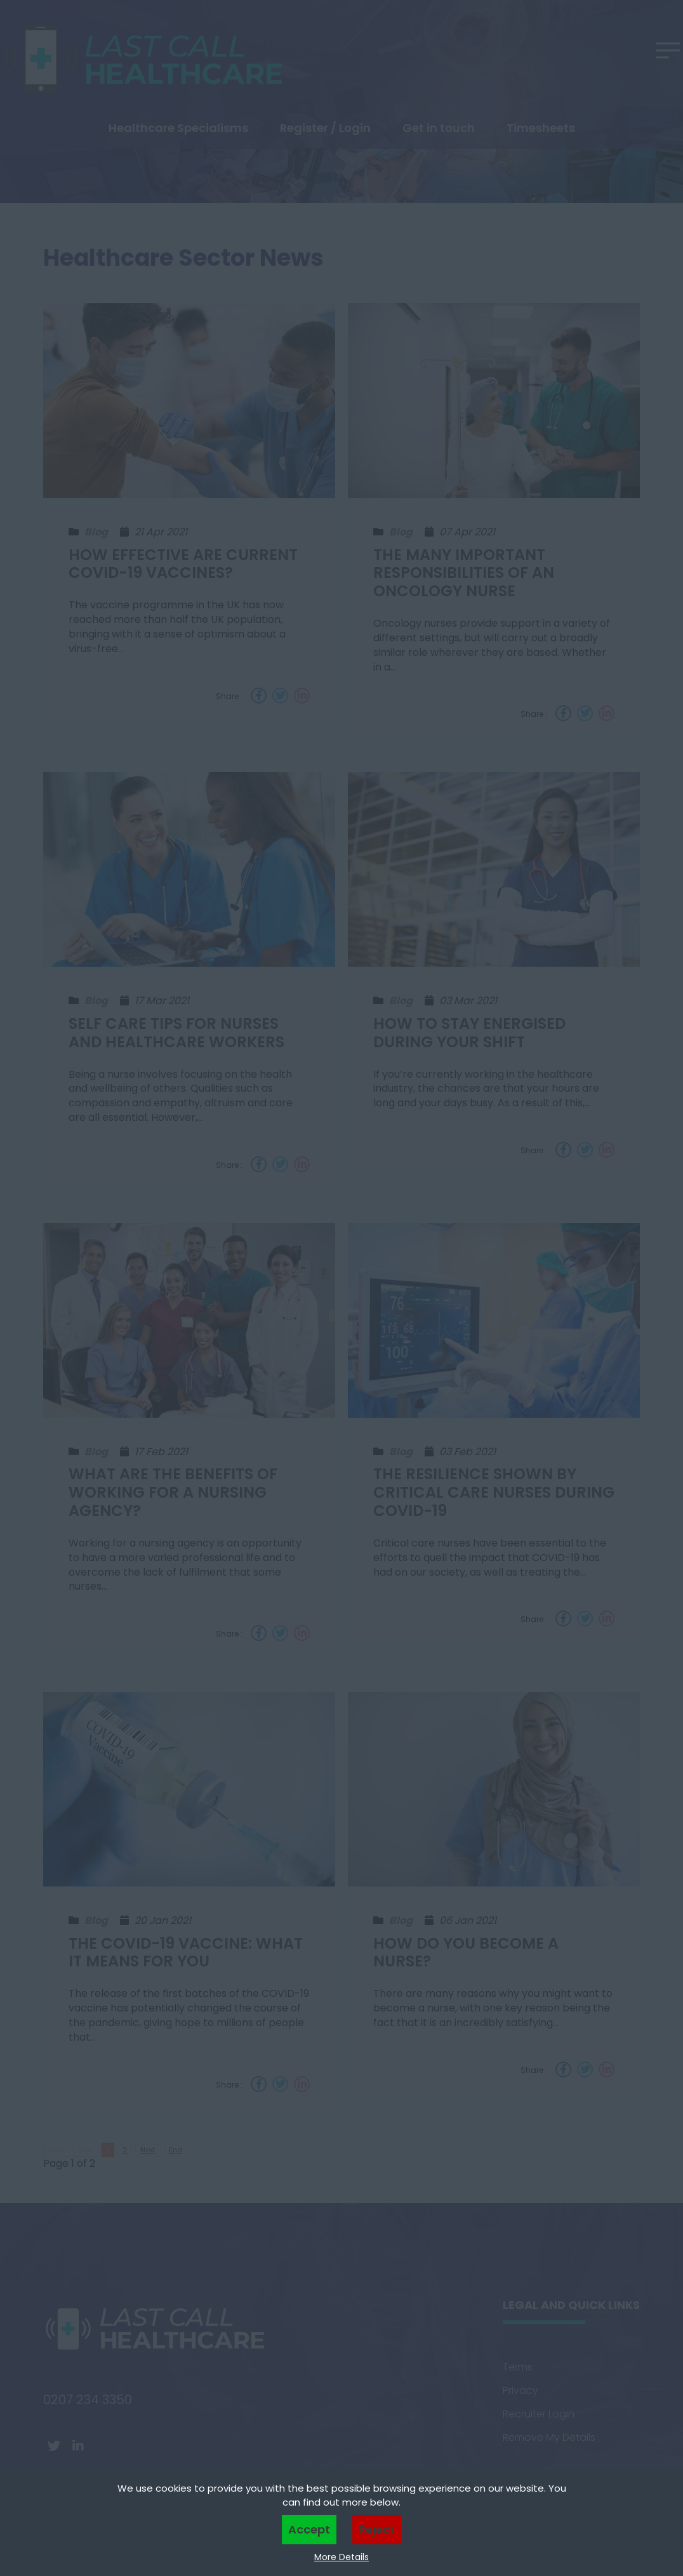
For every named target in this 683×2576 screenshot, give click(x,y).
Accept (309, 2529)
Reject (377, 2529)
